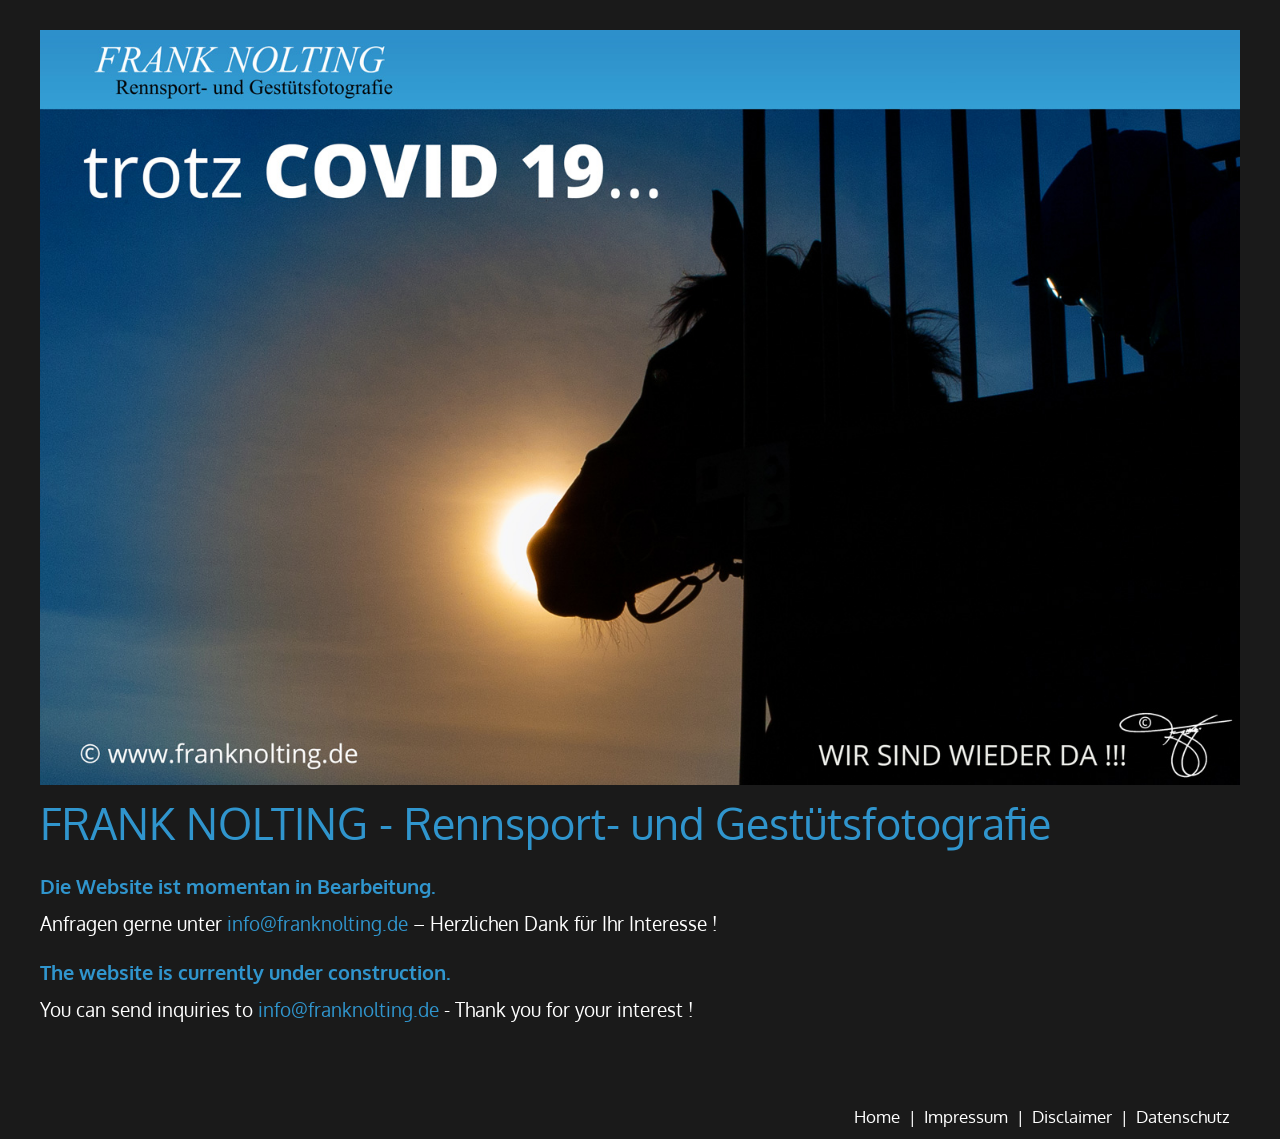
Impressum (966, 1116)
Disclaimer (1072, 1116)
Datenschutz (1183, 1116)
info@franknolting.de (317, 923)
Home (877, 1116)
